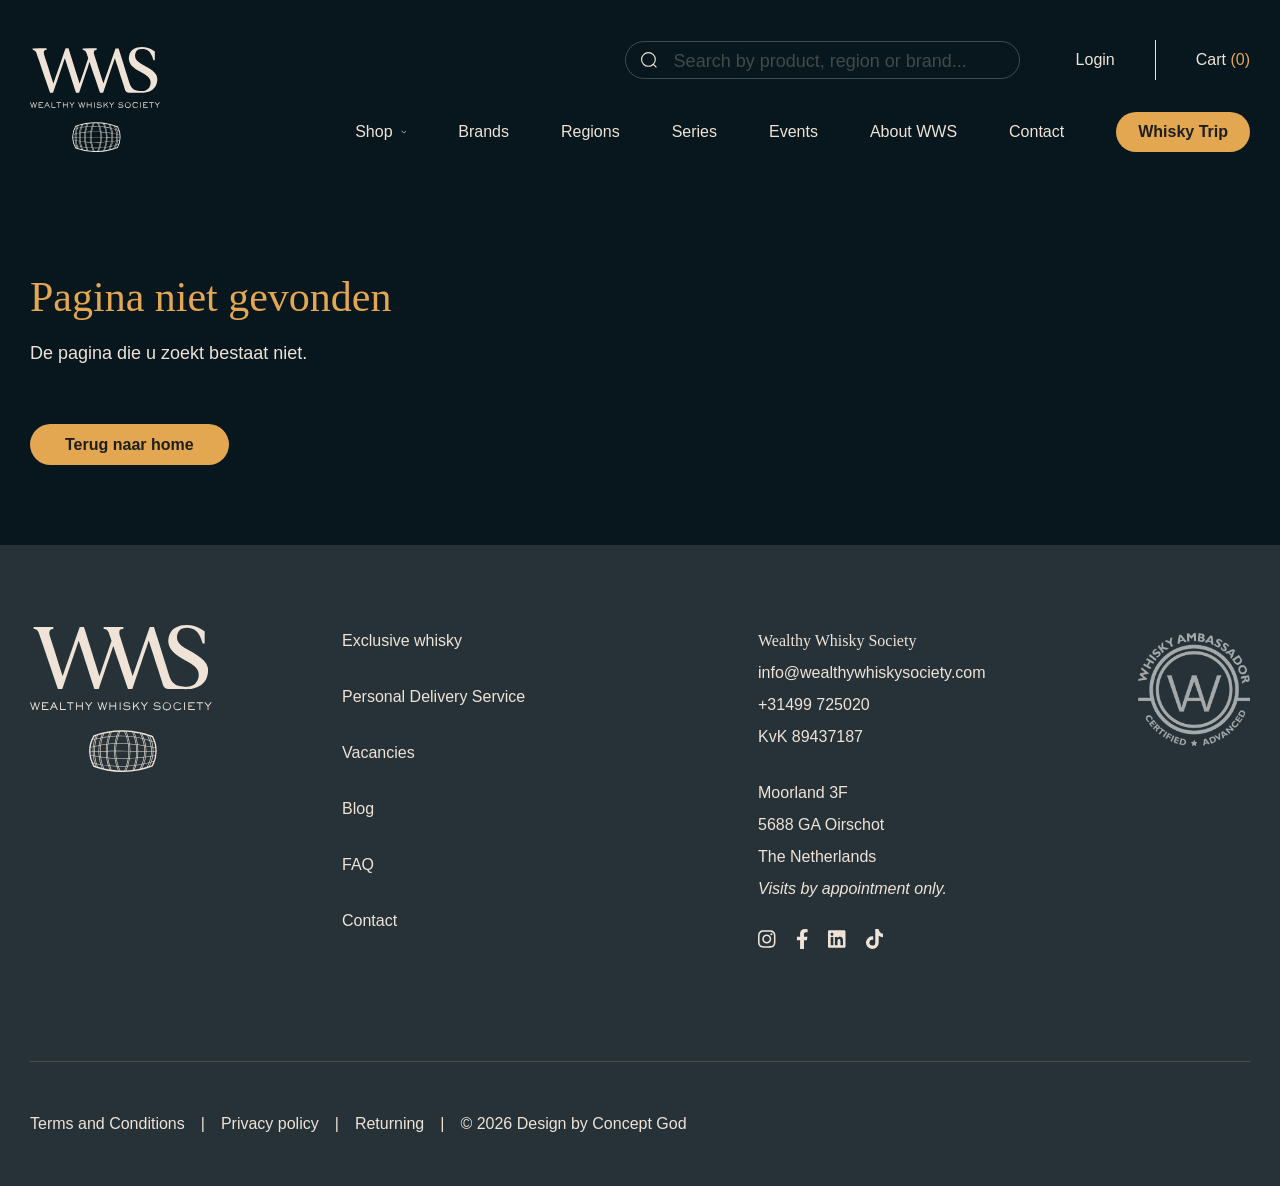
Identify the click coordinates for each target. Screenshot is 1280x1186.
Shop (380, 131)
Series (694, 131)
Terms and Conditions (107, 1123)
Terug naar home (129, 444)
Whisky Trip (1183, 131)
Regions (590, 131)
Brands (483, 131)
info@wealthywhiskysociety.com (872, 672)
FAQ (358, 864)
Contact (1036, 131)
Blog (358, 808)
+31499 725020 (814, 704)
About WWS (913, 131)
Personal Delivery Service (433, 696)
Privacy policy (270, 1123)
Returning (389, 1123)
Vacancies (378, 752)
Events (793, 131)
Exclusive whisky (402, 640)
